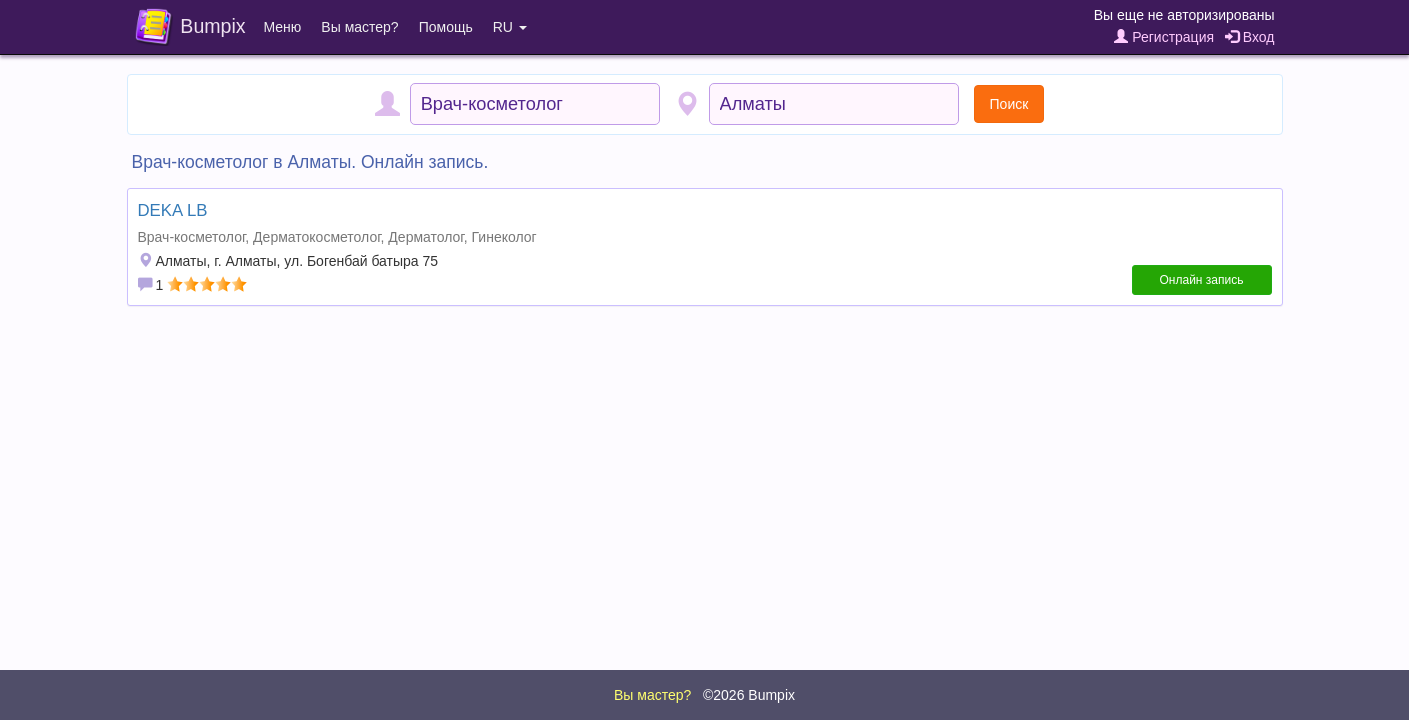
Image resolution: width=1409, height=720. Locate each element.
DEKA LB (173, 210)
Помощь (446, 27)
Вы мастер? (359, 27)
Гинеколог (504, 237)
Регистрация (1164, 37)
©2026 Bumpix (749, 695)
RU (510, 27)
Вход (1250, 37)
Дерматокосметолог (316, 237)
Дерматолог (425, 237)
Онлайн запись (1202, 280)
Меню (283, 27)
